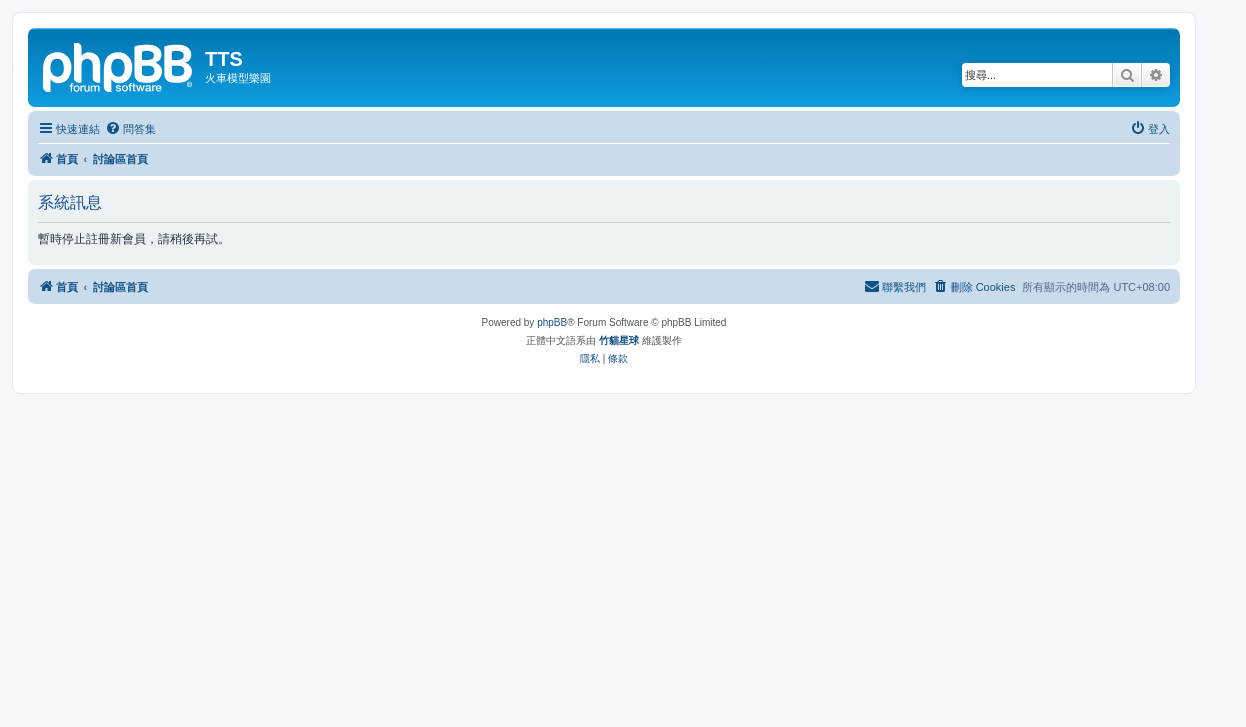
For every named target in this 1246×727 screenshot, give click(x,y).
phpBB (552, 322)
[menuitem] (130, 129)
